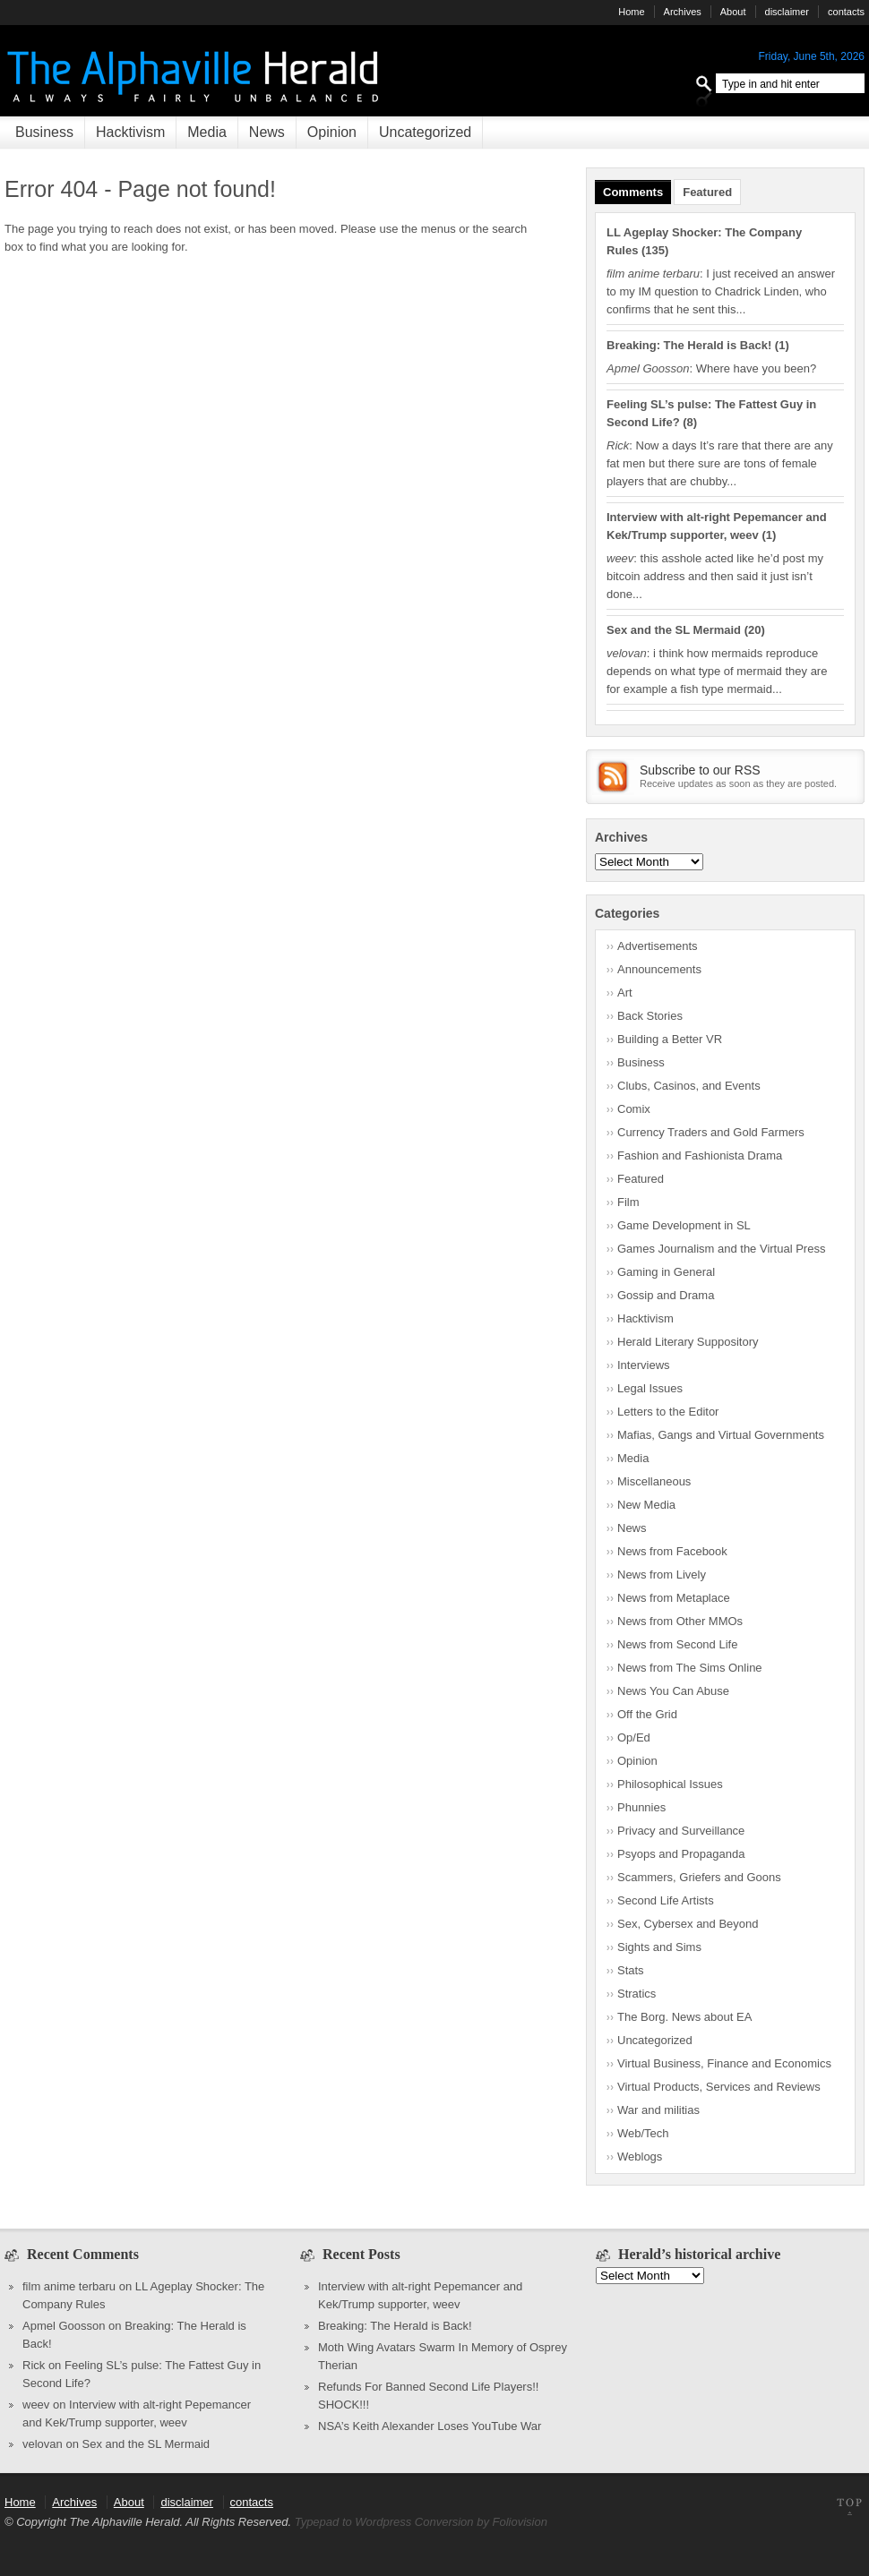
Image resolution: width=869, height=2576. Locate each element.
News (267, 132)
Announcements (659, 969)
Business (44, 132)
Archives (682, 11)
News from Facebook (672, 1551)
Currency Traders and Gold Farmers (710, 1132)
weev (35, 2404)
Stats (630, 1970)
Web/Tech (643, 2133)
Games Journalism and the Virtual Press (721, 1248)
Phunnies (641, 1807)
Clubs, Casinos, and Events (689, 1085)
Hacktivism (130, 132)
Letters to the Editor (667, 1411)
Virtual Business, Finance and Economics (724, 2063)
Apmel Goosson (64, 2325)
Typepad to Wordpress (353, 2522)
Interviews (643, 1365)
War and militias (658, 2110)
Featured (707, 192)
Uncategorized (425, 132)
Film (628, 1202)
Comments (633, 192)
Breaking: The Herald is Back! (689, 345)
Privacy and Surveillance (680, 1830)
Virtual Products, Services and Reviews (719, 2086)
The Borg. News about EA (684, 2017)
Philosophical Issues (670, 1784)
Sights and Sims (659, 1947)
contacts (846, 11)
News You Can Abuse (673, 1691)
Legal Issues (650, 1388)
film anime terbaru (69, 2286)
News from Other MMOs (680, 1621)
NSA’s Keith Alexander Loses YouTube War (429, 2426)
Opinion (332, 132)
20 (754, 630)
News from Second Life (677, 1644)
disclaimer (787, 11)
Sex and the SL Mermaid (674, 630)
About (733, 11)
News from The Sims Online (689, 1667)
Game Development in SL (684, 1225)
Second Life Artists (665, 1900)
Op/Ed (633, 1737)
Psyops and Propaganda (680, 1854)
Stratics (636, 1993)
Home (631, 11)
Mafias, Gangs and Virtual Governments (720, 1435)
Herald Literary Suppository (688, 1341)
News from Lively (661, 1574)
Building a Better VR (669, 1039)
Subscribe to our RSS (700, 770)
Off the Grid (647, 1714)
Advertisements (657, 946)
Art (624, 992)
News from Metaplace (673, 1598)
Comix (633, 1109)
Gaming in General (666, 1272)
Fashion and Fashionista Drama (699, 1155)
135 (655, 250)
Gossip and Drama (665, 1295)
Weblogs (639, 2156)
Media (207, 132)
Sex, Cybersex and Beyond (688, 1923)
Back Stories (650, 1016)
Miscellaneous (654, 1481)
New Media (646, 1504)
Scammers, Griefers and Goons (699, 1877)
